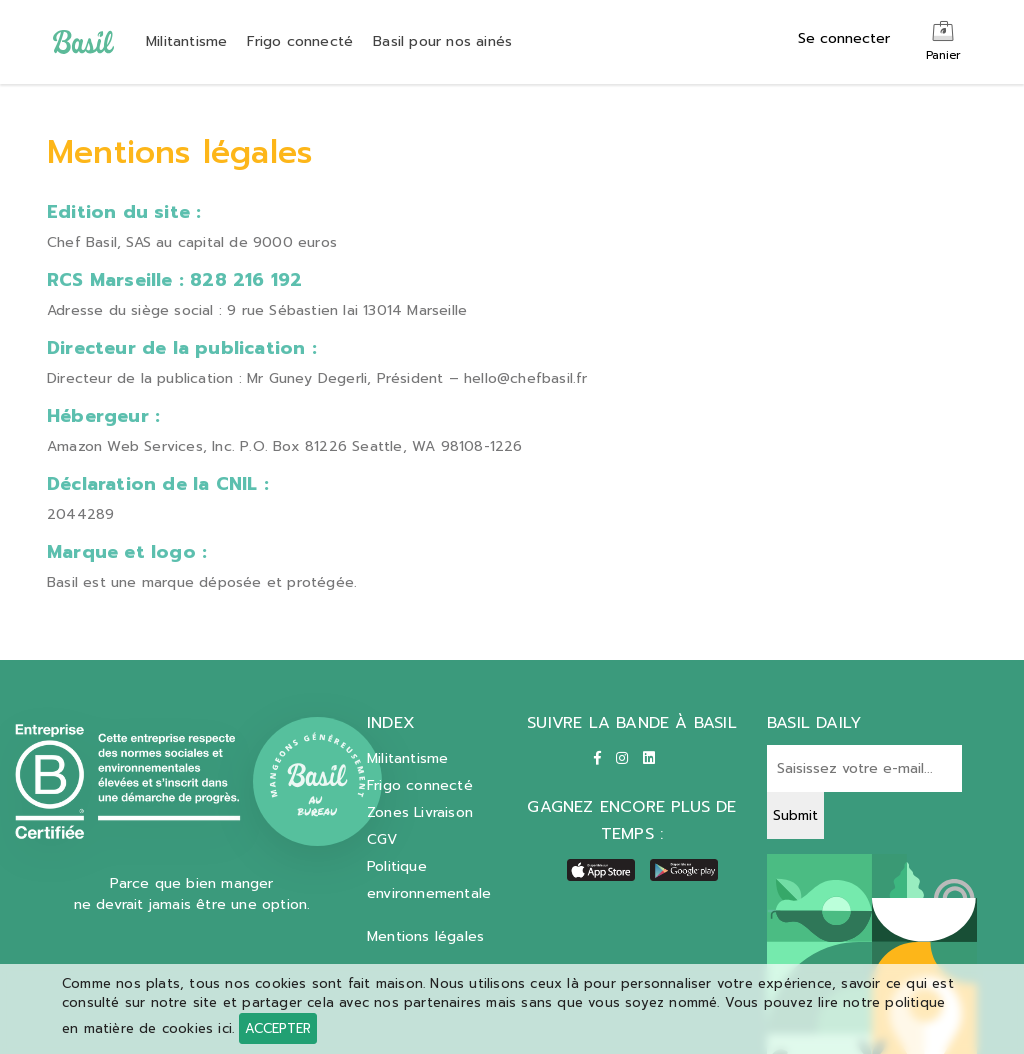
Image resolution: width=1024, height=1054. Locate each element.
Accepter (278, 1028)
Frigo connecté (300, 41)
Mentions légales (425, 936)
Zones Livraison (420, 812)
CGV (382, 839)
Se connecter (844, 38)
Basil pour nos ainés (442, 41)
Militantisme (186, 41)
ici (225, 1028)
